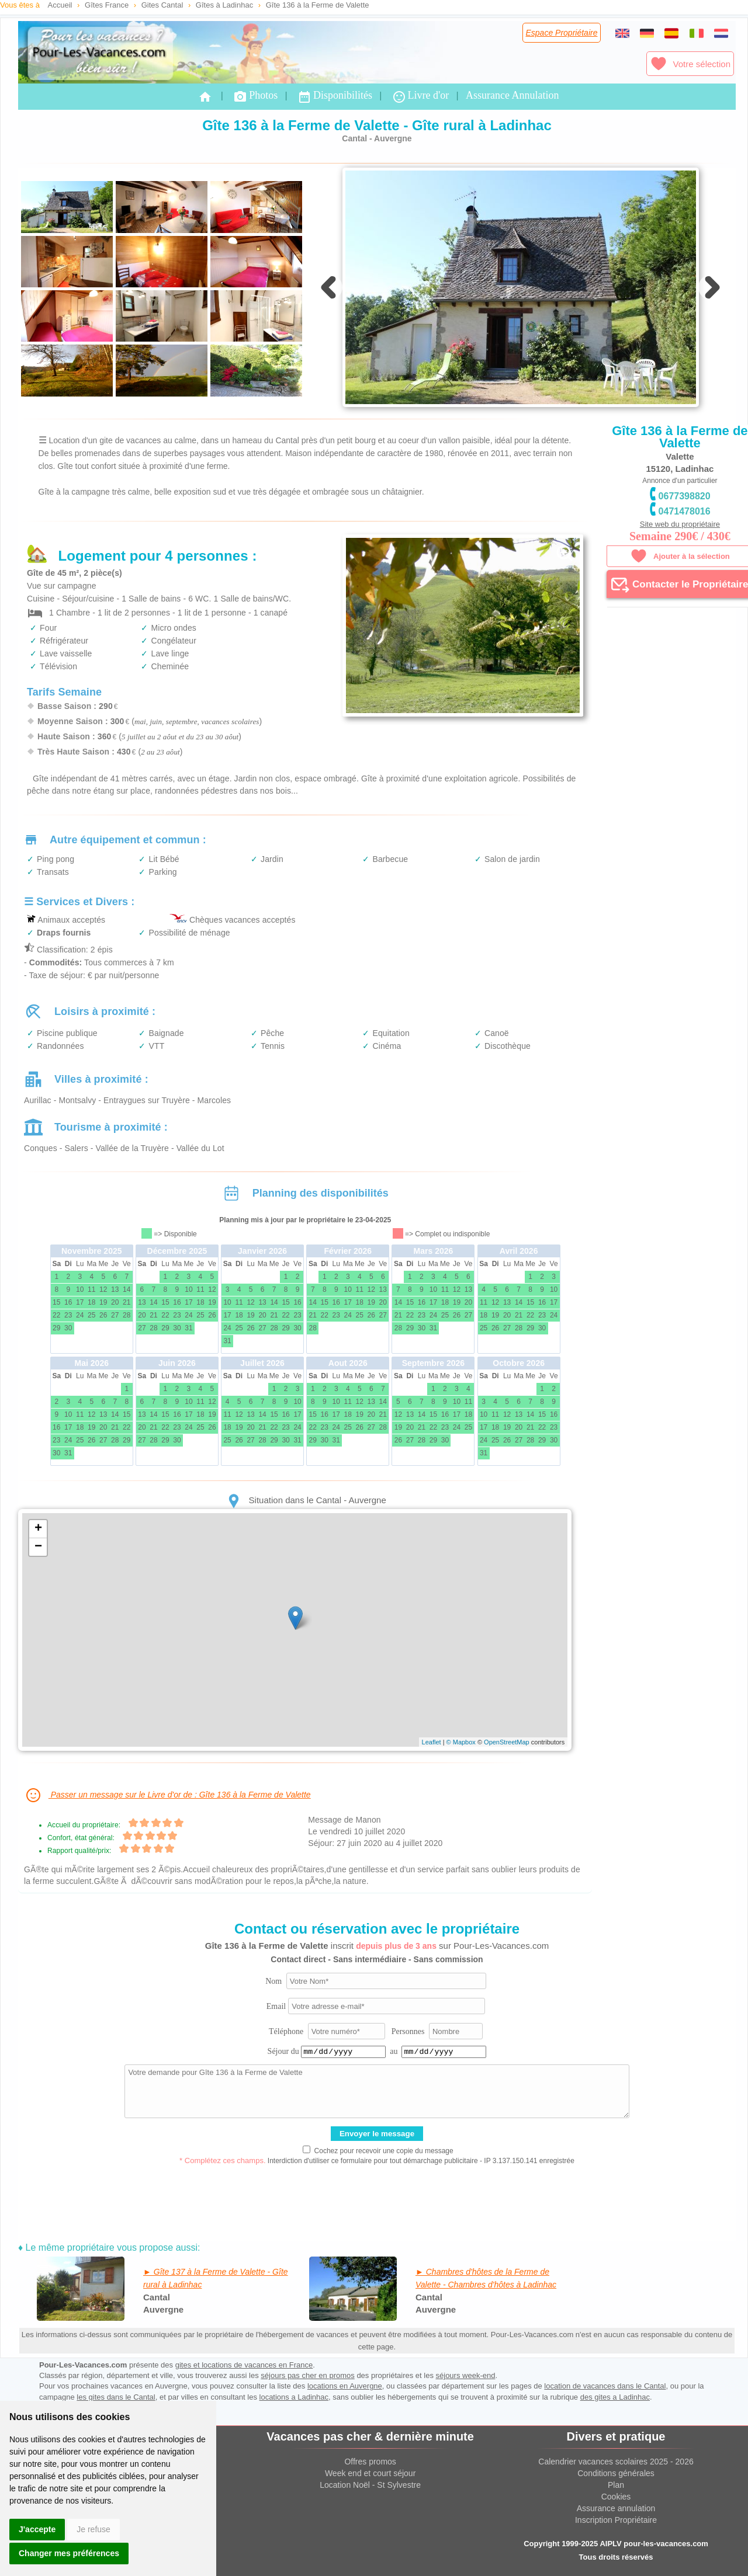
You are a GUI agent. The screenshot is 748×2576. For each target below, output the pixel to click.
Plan (616, 2485)
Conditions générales (615, 2473)
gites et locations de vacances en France (244, 2365)
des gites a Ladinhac (615, 2397)
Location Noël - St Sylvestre (370, 2485)
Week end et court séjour (370, 2473)
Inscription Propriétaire (616, 2520)
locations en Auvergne (344, 2386)
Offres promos (370, 2461)
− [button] (38, 1547)
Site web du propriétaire (680, 524)
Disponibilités (334, 96)
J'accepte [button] (37, 2529)
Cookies (616, 2496)
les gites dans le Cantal (116, 2397)
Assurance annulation (616, 2508)
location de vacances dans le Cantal (605, 2386)
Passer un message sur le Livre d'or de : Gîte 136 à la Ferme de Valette (167, 1795)
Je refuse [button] (93, 2529)
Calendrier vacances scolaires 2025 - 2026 (615, 2461)
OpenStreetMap (506, 1742)
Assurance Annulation (512, 95)
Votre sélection (690, 63)
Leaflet (431, 1742)
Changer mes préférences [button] (69, 2553)
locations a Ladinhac (294, 2397)
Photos (255, 96)
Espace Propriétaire (562, 32)
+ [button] (38, 1529)
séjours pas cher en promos (307, 2375)
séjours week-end (466, 2375)
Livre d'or (420, 96)
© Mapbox (461, 1742)
